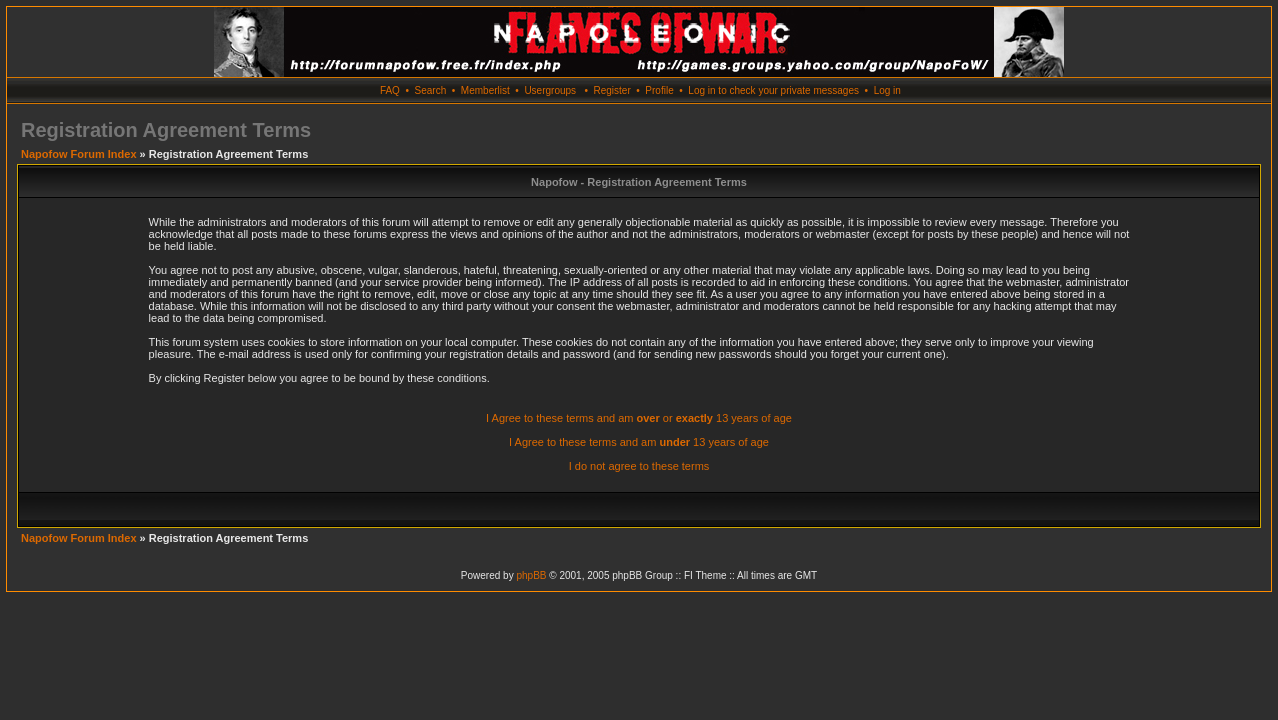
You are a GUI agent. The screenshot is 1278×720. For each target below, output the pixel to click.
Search (431, 90)
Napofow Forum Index (79, 154)
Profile (659, 90)
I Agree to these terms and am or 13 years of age (639, 418)
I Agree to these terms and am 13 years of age (639, 442)
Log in (887, 90)
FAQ (390, 90)
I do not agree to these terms (639, 466)
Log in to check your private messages (773, 90)
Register (611, 90)
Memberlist (485, 90)
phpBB (531, 575)
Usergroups (550, 90)
